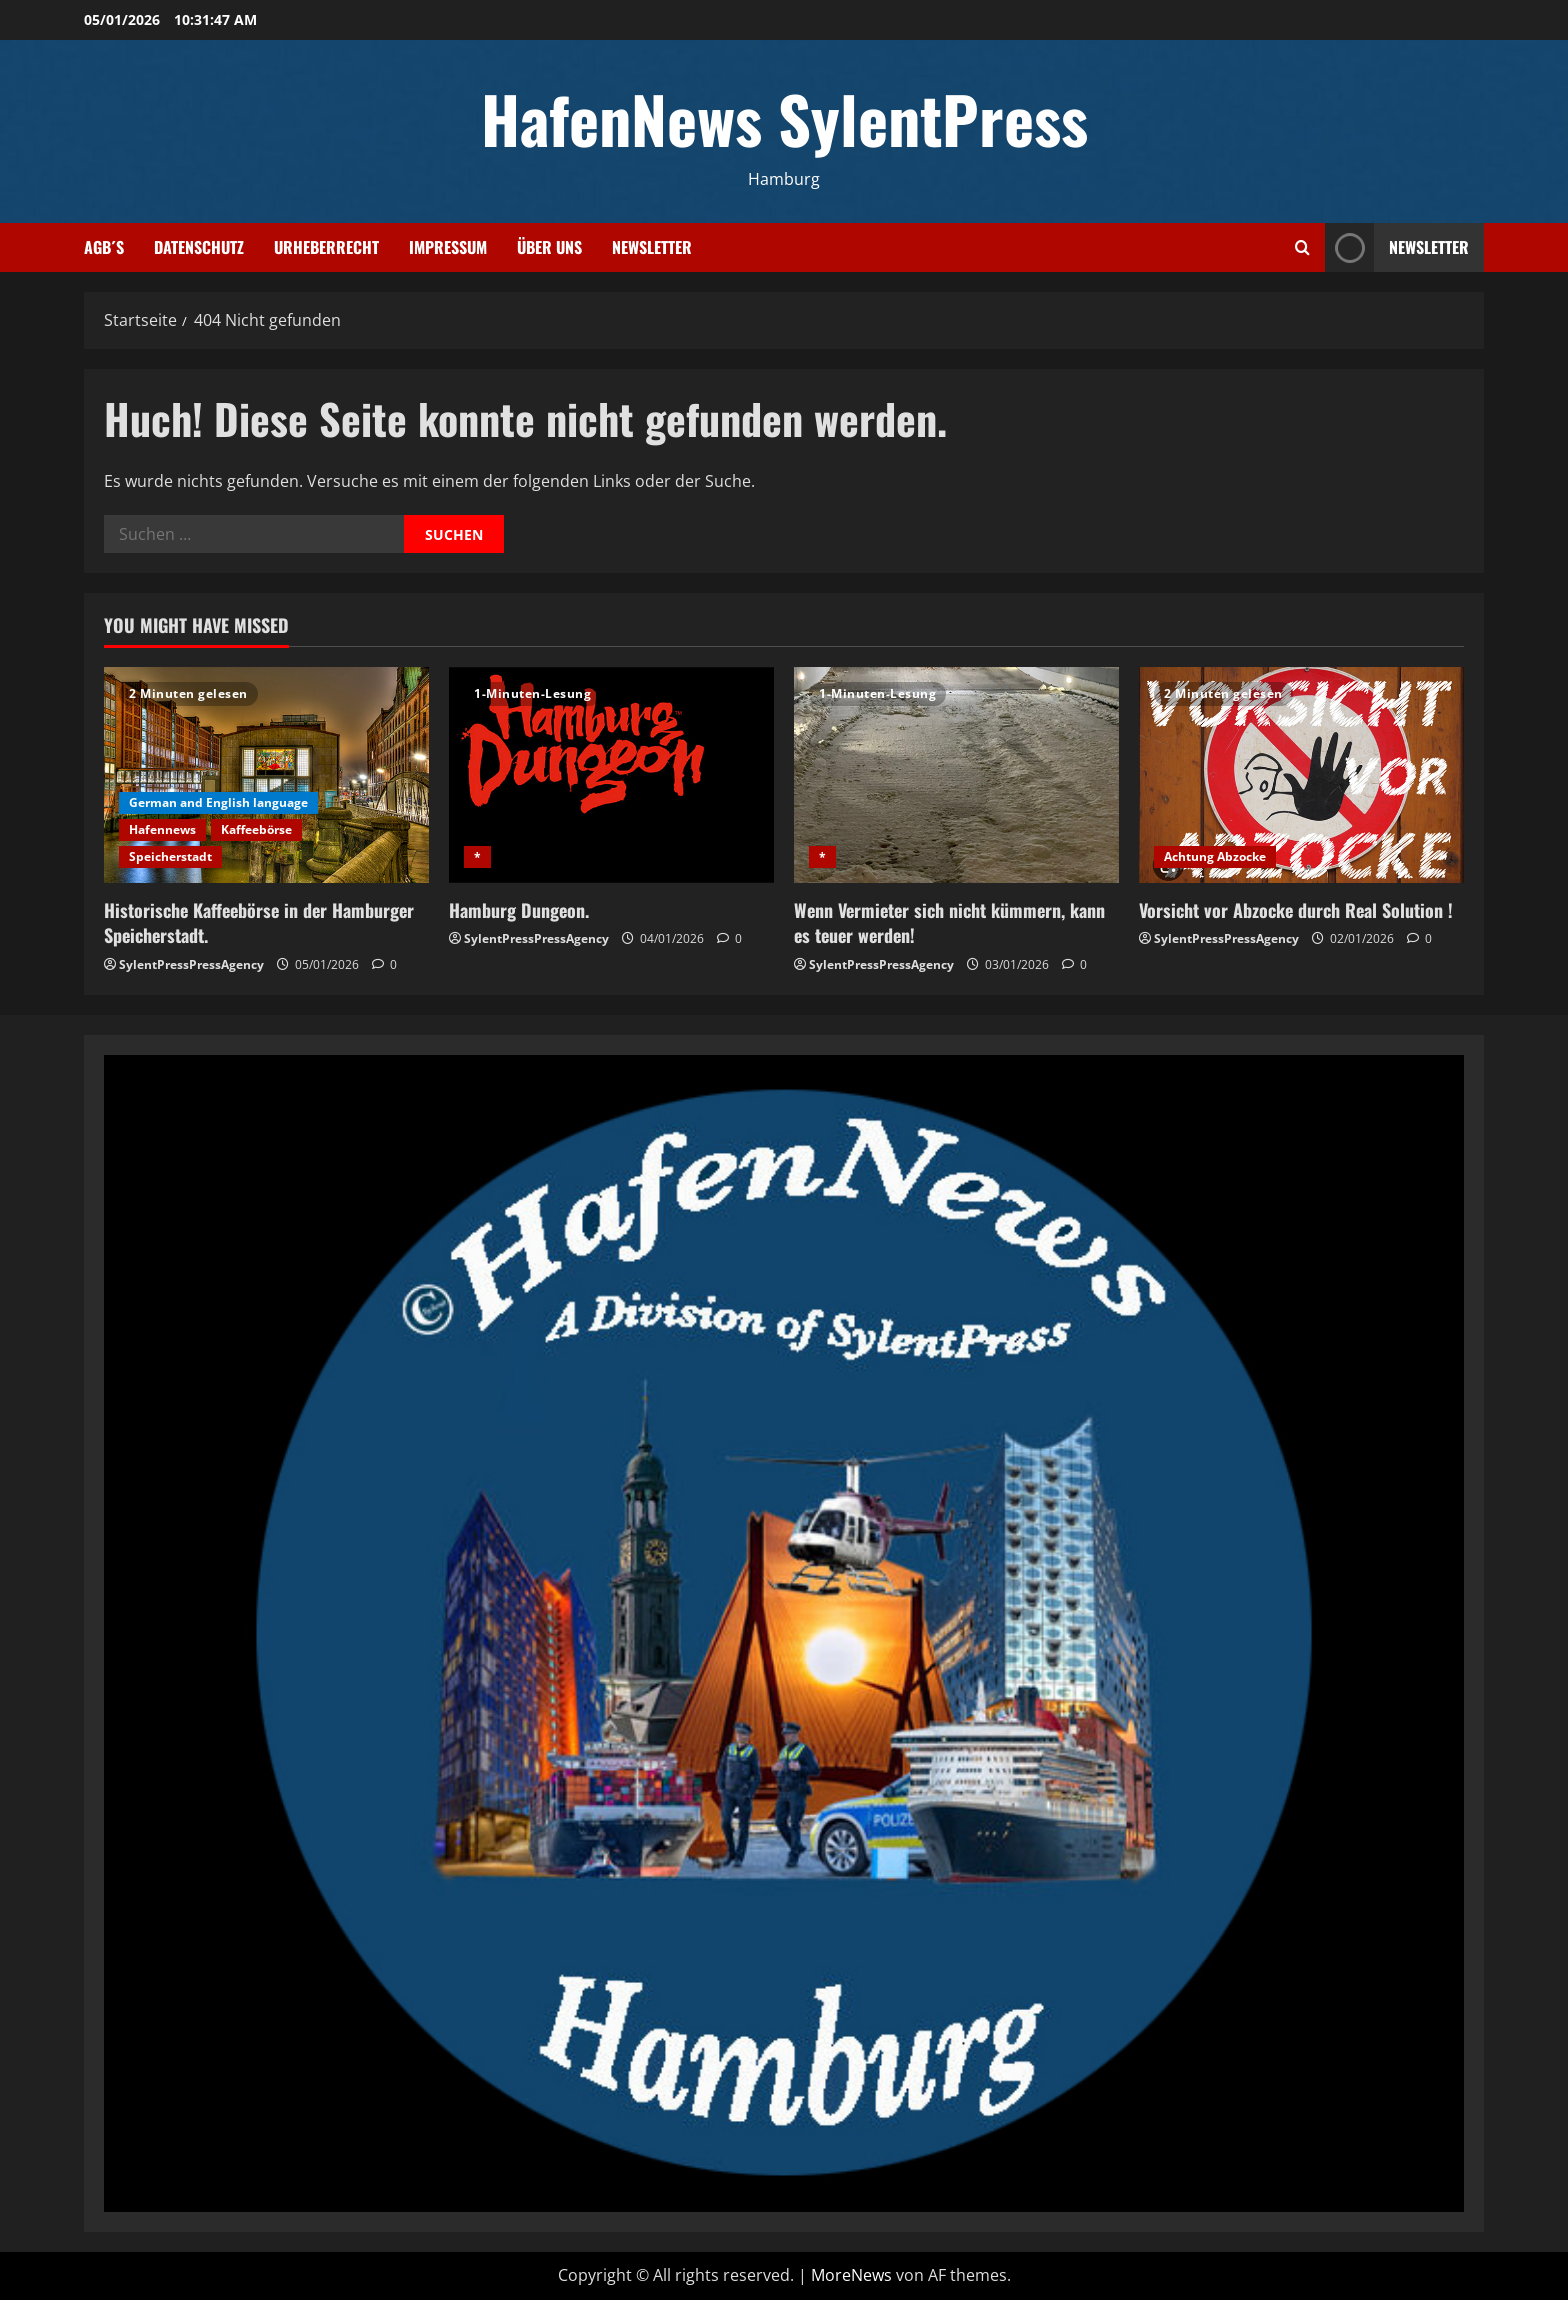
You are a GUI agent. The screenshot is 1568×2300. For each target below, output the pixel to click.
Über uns (549, 247)
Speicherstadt (170, 856)
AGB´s (104, 247)
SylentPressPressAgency (191, 964)
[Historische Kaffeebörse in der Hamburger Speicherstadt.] (266, 775)
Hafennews (162, 829)
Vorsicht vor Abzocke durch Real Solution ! (1296, 910)
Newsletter (652, 247)
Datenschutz (199, 247)
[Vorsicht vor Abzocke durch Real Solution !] (1301, 775)
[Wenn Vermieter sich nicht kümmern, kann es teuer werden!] (956, 775)
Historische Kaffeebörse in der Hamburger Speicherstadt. (259, 922)
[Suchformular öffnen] (1302, 247)
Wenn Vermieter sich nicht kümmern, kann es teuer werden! (949, 922)
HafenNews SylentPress (784, 118)
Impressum (448, 247)
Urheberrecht (326, 247)
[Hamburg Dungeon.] (611, 775)
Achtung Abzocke (1215, 856)
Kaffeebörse (256, 829)
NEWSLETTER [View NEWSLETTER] (1397, 247)
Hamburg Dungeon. (519, 910)
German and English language (218, 802)
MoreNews (851, 2275)
